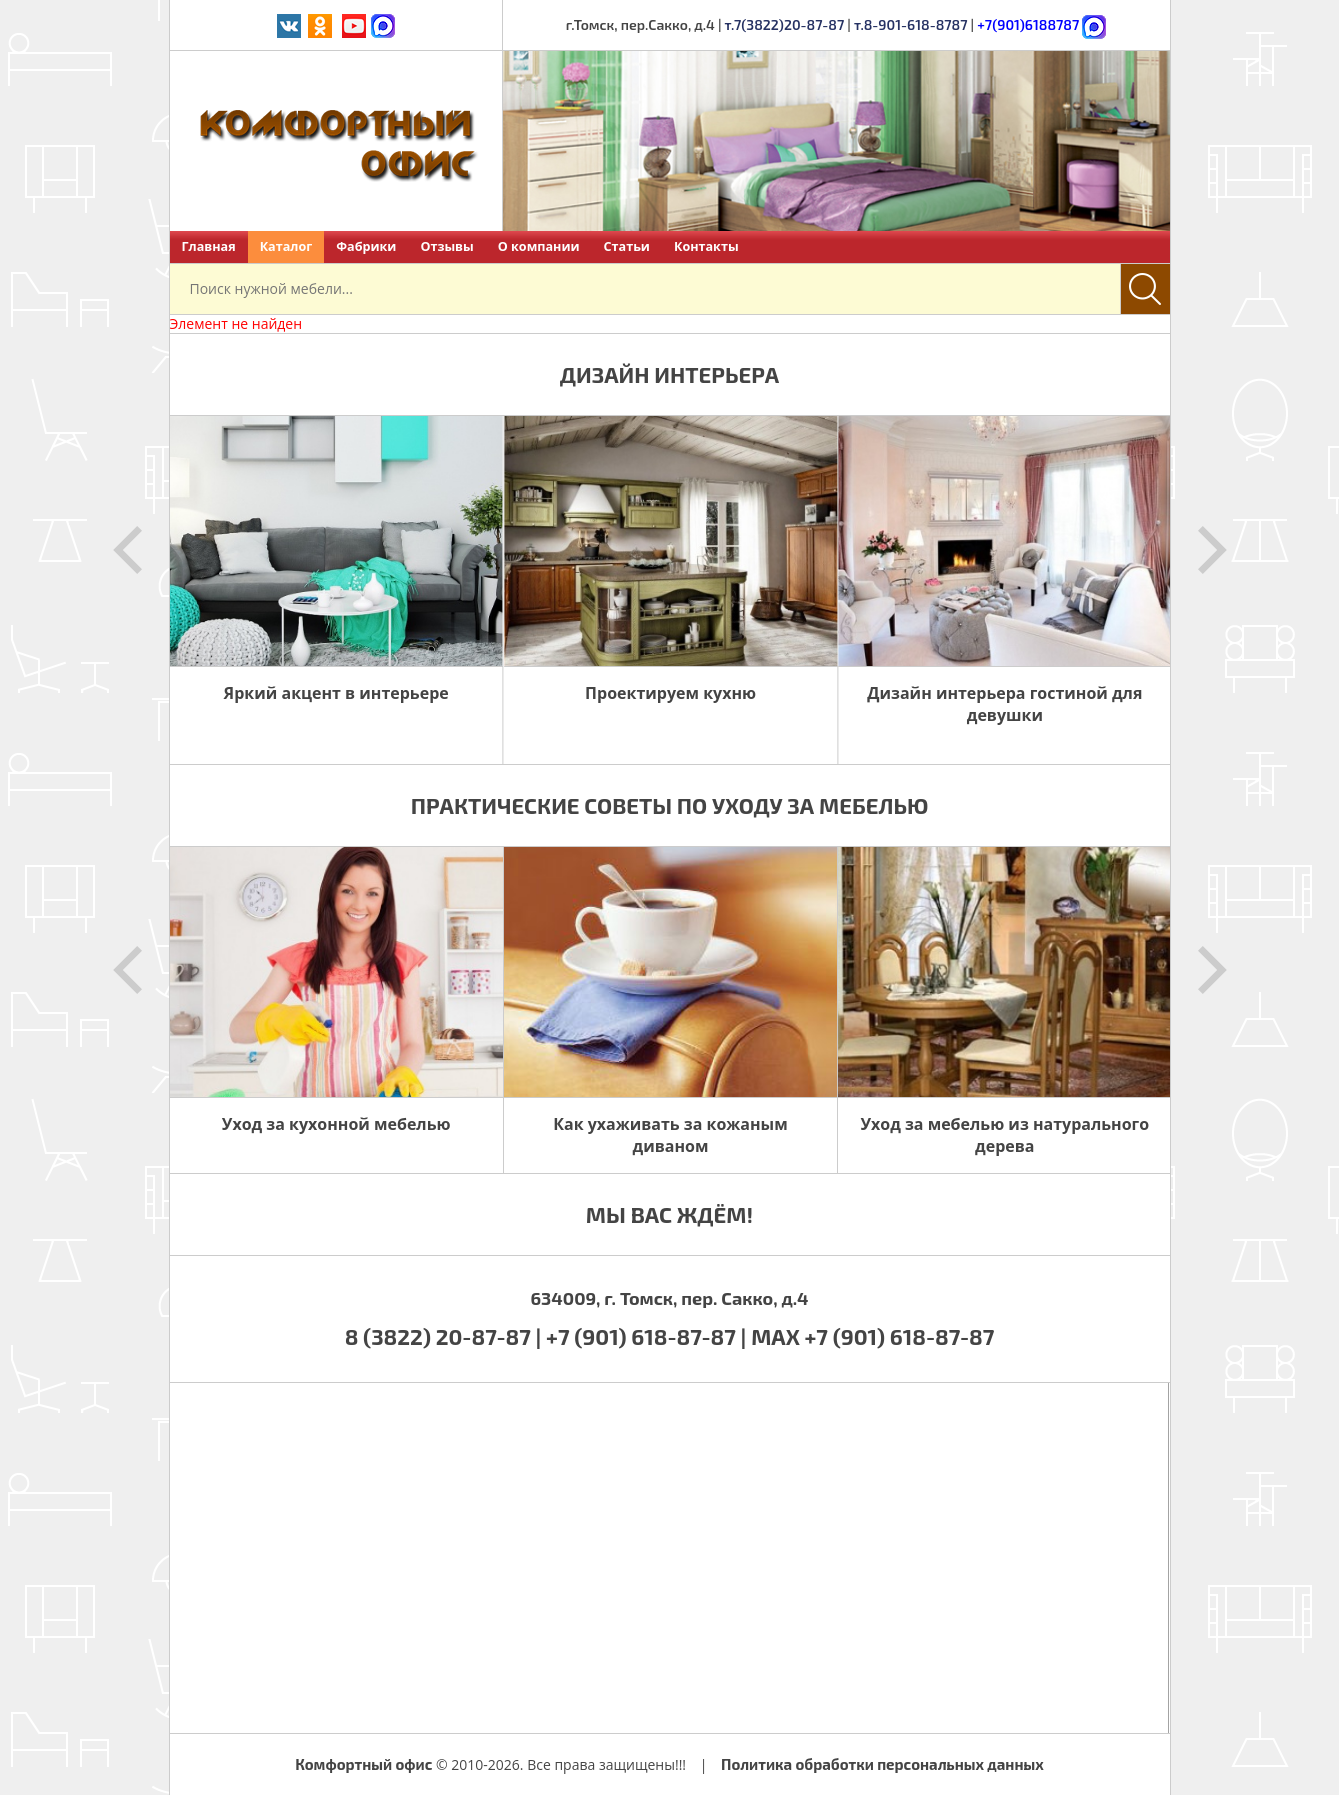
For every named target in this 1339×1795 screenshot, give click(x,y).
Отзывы (446, 246)
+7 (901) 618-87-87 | (646, 1336)
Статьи (627, 246)
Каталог (286, 246)
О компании (539, 246)
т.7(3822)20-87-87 (785, 24)
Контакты (706, 246)
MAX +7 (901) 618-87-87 (872, 1336)
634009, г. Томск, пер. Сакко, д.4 (669, 1298)
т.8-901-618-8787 (911, 24)
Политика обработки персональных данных (882, 1764)
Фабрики (366, 246)
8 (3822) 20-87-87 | (445, 1336)
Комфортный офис (363, 1764)
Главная (209, 246)
